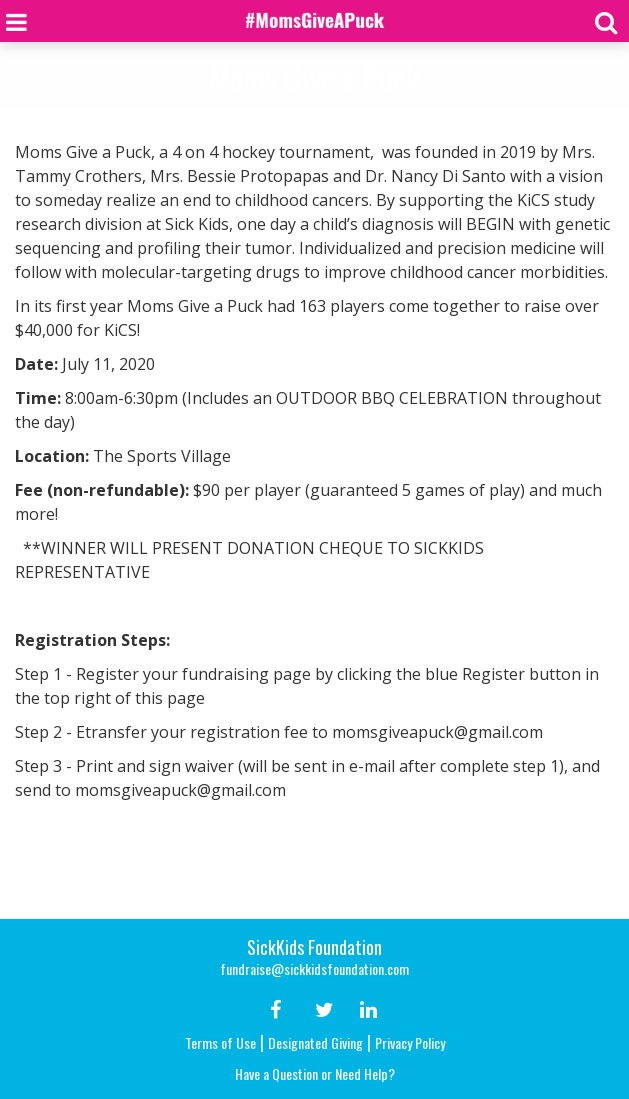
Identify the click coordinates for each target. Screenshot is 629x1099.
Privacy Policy (410, 1042)
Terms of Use (220, 1042)
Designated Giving (315, 1042)
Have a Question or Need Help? (315, 1073)
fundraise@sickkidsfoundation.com (314, 968)
